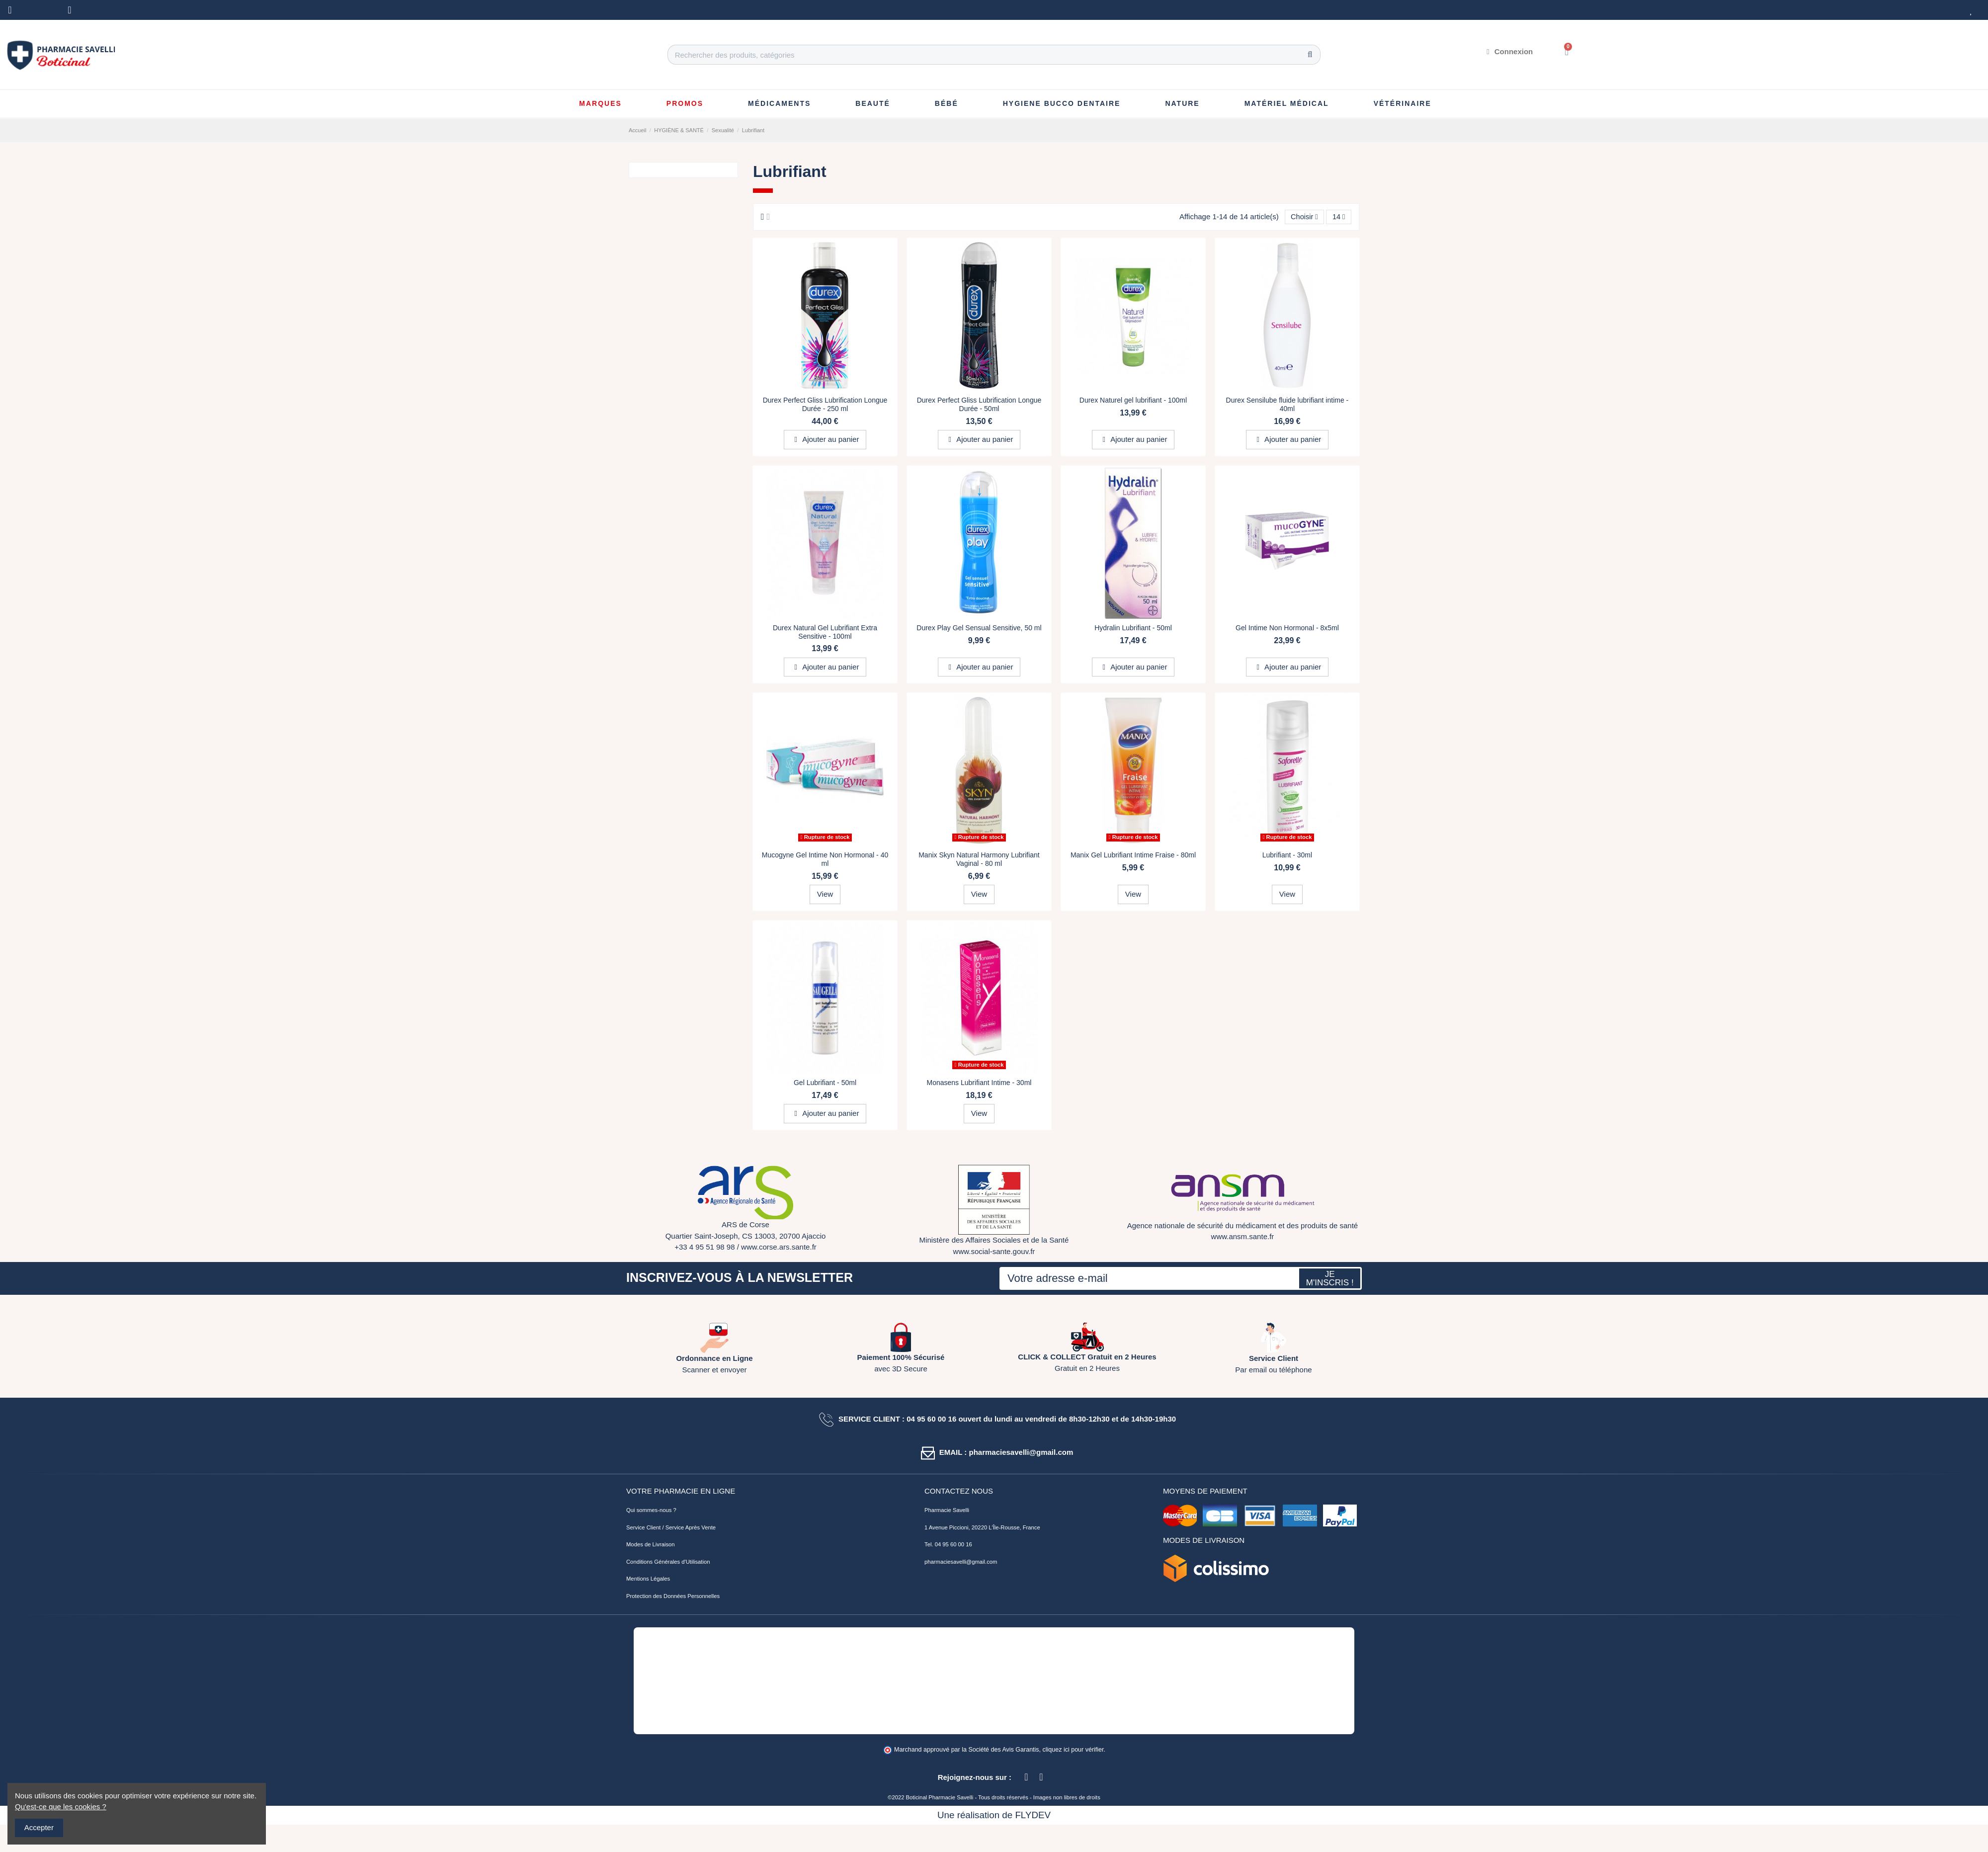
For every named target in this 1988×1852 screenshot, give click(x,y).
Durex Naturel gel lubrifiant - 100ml (1133, 401)
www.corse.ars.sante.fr (779, 1247)
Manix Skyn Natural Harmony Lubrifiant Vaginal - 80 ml (979, 859)
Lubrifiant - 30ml (1287, 855)
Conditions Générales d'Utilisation (668, 1562)
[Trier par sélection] (1302, 217)
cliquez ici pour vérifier (1073, 1750)
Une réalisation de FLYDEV (994, 1815)
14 (1338, 217)
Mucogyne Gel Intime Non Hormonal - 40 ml (825, 859)
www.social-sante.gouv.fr (994, 1252)
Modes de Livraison (650, 1545)
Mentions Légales (648, 1579)
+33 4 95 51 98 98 (704, 1247)
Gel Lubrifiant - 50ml (825, 1083)
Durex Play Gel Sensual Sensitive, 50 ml (978, 628)
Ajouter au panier (825, 439)
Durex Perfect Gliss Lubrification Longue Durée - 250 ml (825, 405)
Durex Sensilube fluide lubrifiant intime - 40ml (1287, 405)
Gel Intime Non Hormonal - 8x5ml (1287, 628)
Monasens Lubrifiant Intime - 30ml (979, 1083)
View (825, 894)
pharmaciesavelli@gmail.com (960, 1562)
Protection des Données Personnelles (673, 1596)
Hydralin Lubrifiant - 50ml (1133, 628)
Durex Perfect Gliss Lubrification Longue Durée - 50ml (979, 405)
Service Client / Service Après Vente (671, 1528)
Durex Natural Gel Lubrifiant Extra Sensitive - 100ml (825, 632)
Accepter (39, 1827)
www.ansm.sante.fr (1242, 1237)
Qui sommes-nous (648, 1511)
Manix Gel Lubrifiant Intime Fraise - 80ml (1133, 855)
